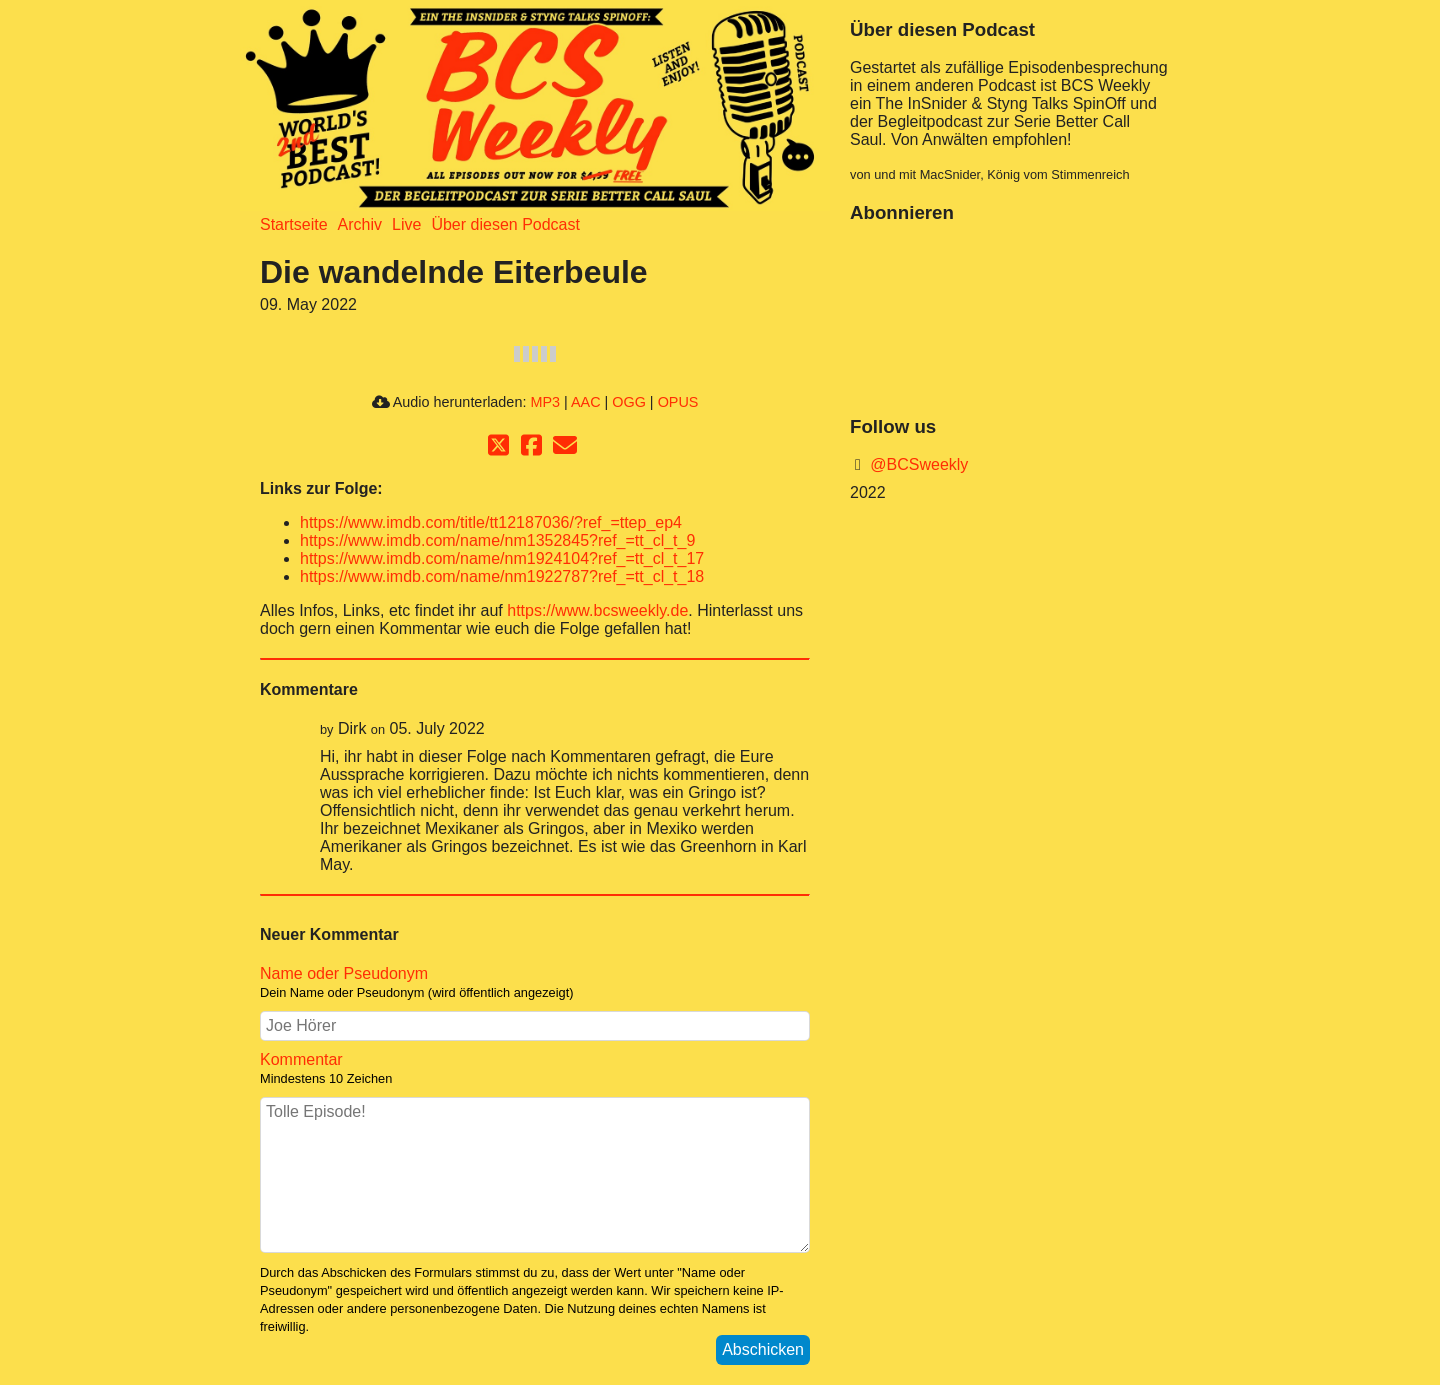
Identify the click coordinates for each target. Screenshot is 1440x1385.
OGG (629, 402)
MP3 (545, 402)
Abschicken (763, 1349)
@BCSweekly (917, 464)
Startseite (294, 224)
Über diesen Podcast (505, 224)
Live (406, 224)
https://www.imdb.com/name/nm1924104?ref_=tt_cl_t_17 (502, 558)
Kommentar (301, 1059)
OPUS (678, 402)
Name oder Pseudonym (344, 973)
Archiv (360, 224)
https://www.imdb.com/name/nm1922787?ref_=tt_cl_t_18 (502, 576)
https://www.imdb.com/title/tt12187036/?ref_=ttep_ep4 (491, 522)
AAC (586, 402)
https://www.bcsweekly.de (597, 610)
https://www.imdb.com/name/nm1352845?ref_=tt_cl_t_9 (497, 540)
